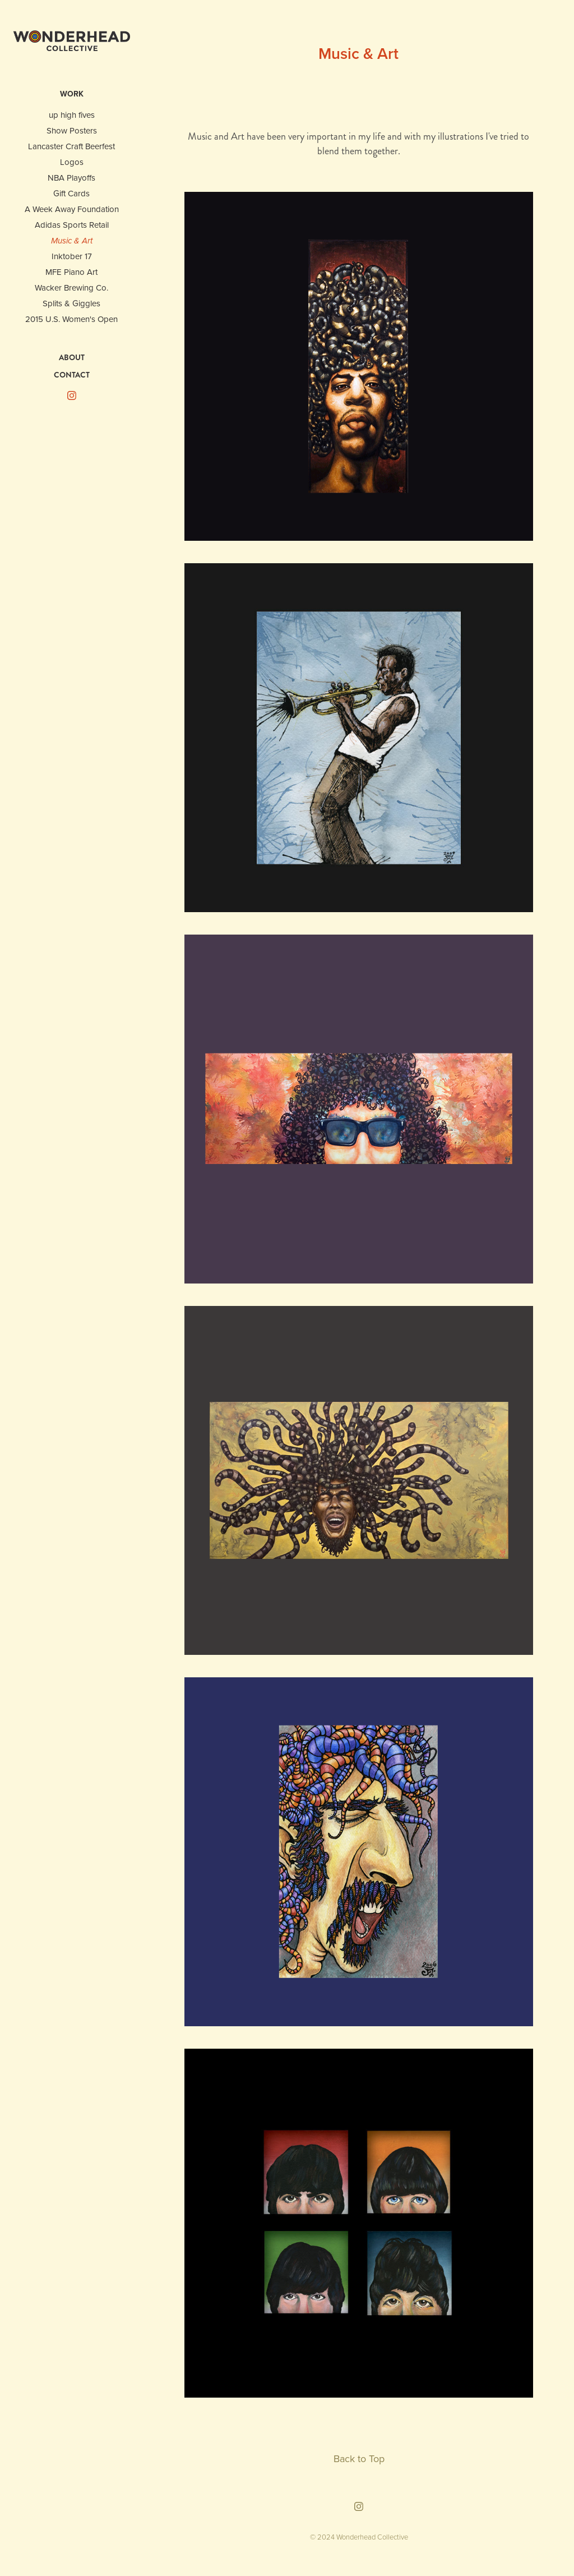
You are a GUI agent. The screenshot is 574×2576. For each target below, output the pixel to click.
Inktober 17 (72, 256)
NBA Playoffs (71, 177)
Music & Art (71, 241)
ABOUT (72, 357)
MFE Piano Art (71, 272)
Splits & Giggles (71, 303)
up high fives (72, 115)
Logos (72, 162)
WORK (72, 93)
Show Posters (72, 130)
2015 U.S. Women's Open (71, 319)
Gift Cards (71, 193)
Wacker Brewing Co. (71, 287)
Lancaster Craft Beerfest (71, 146)
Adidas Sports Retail (72, 225)
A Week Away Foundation (72, 209)
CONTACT (72, 374)
